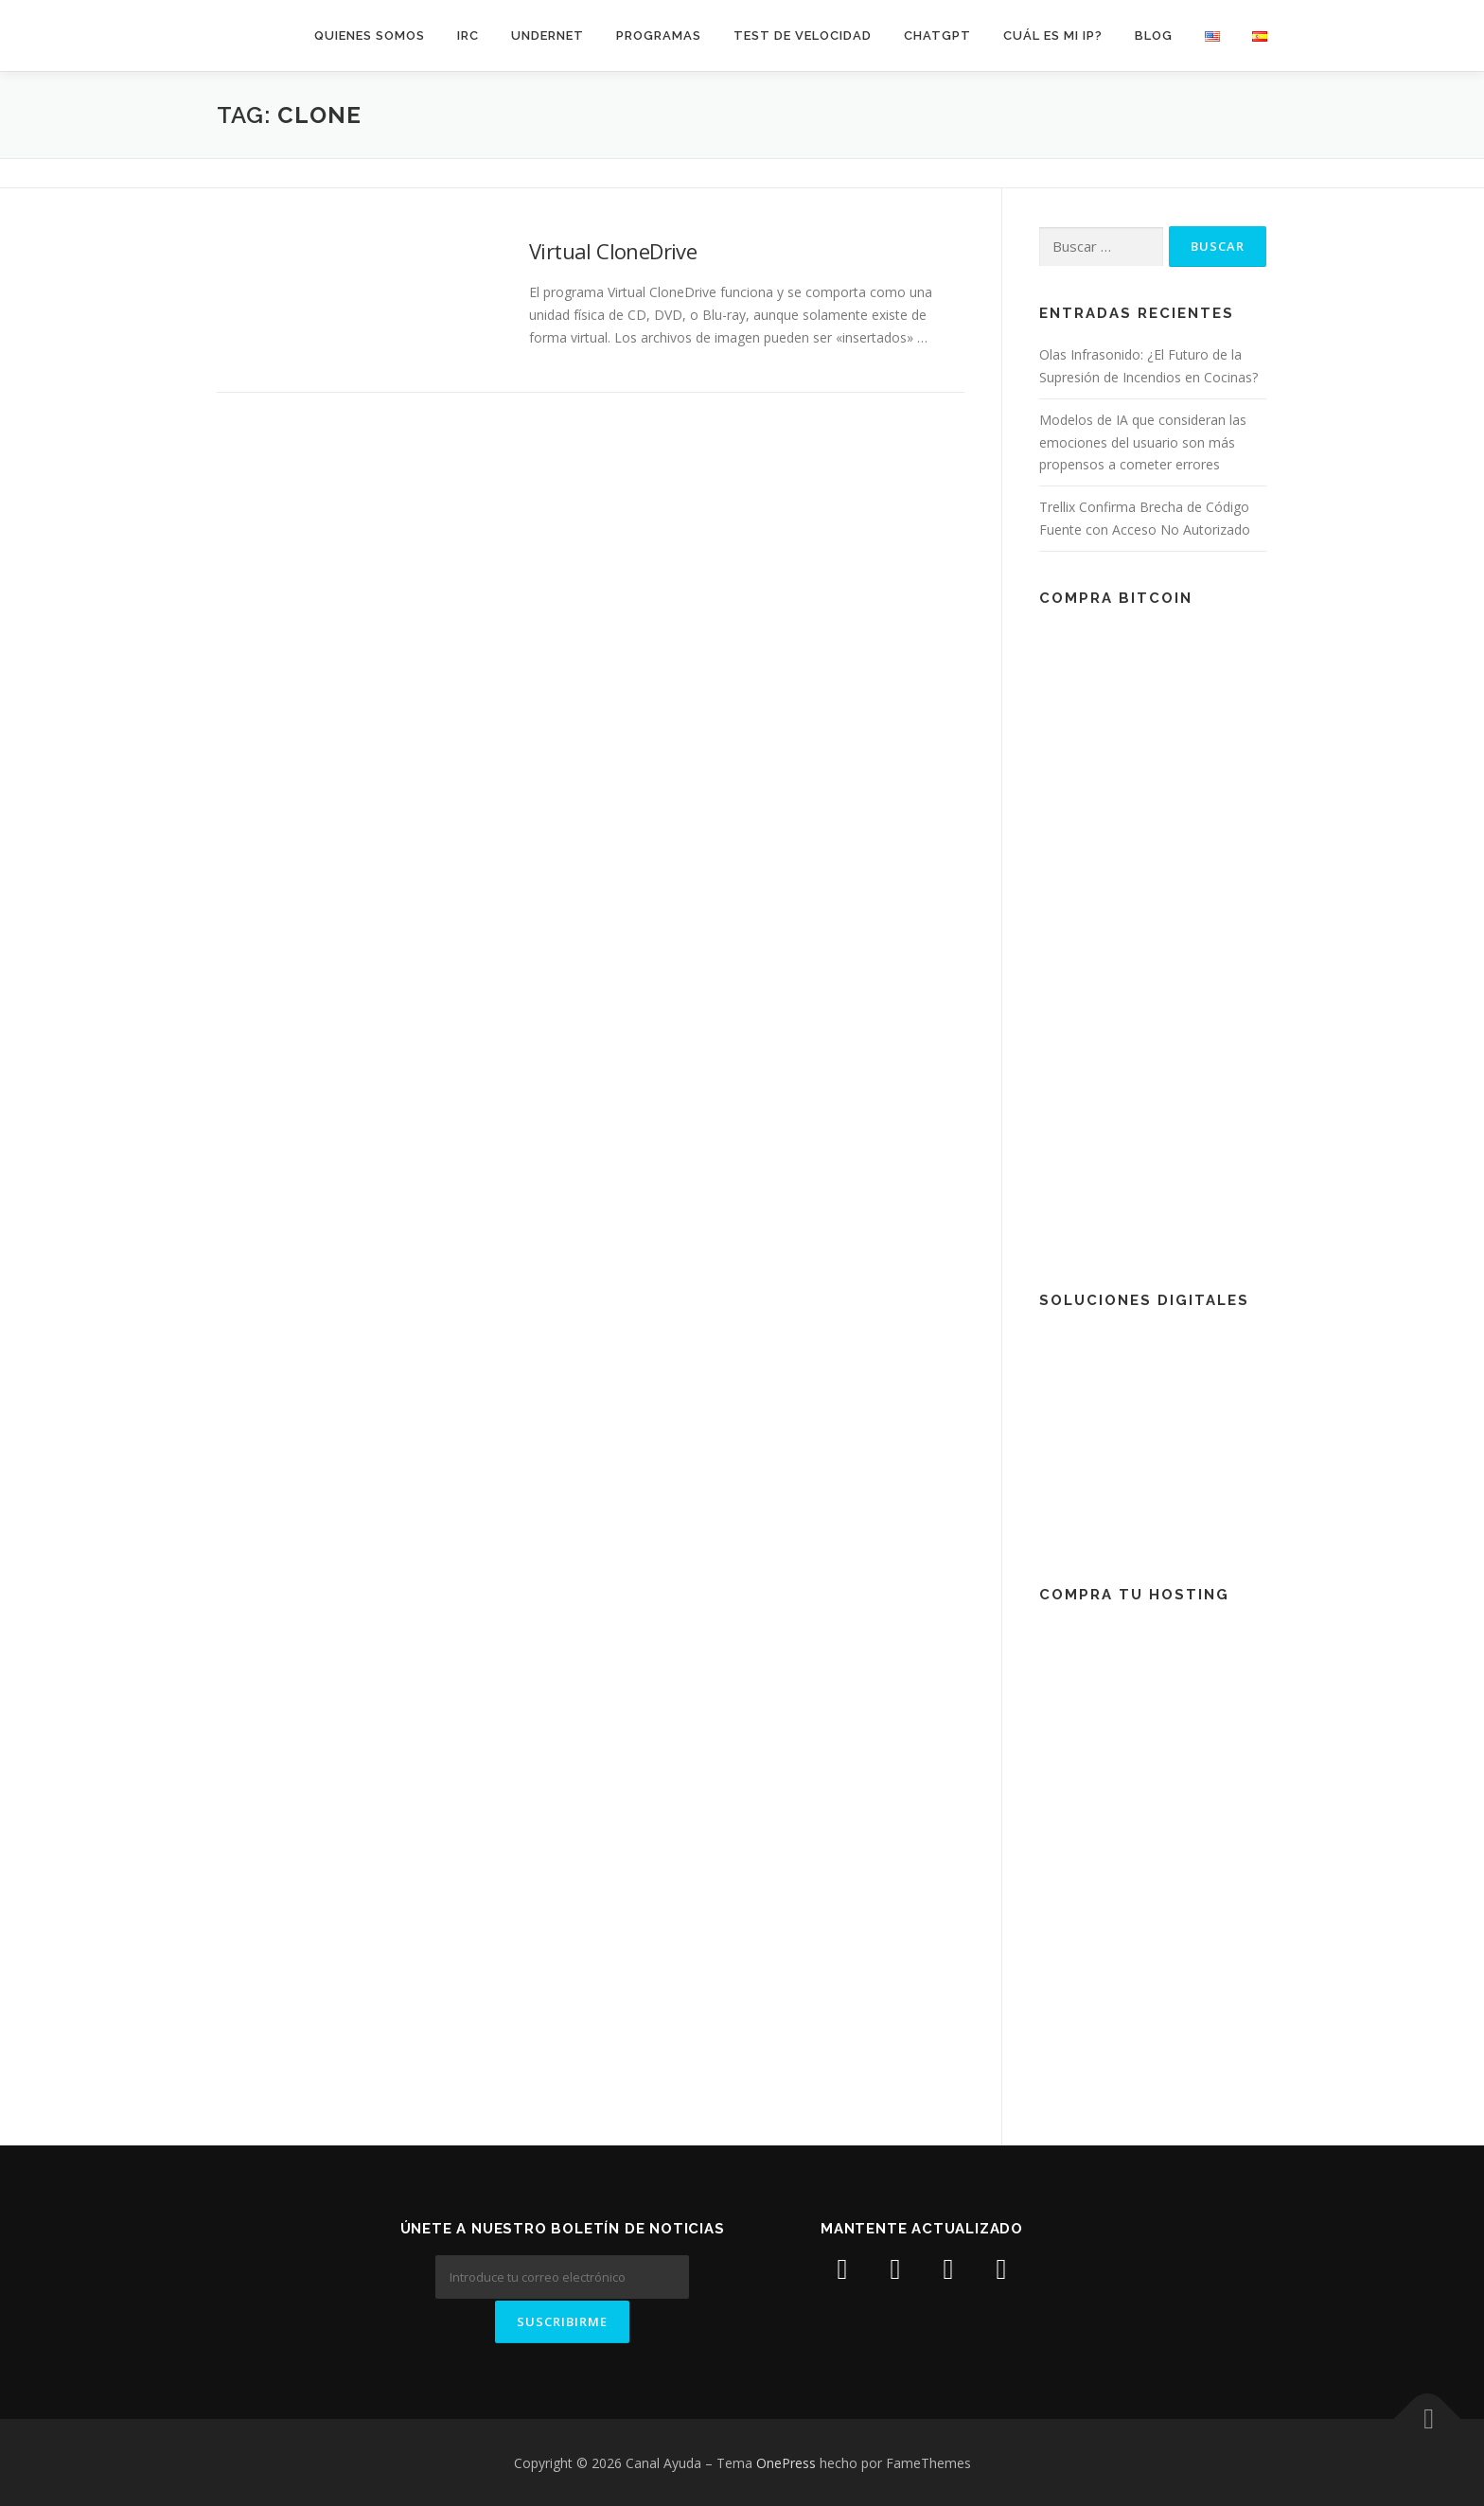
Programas (658, 35)
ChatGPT (937, 35)
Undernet (547, 35)
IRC (468, 35)
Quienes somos (369, 35)
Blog (1154, 35)
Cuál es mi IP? (1053, 35)
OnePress (786, 2461)
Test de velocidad (802, 35)
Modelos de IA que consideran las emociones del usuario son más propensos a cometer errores (1142, 442)
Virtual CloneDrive (613, 251)
